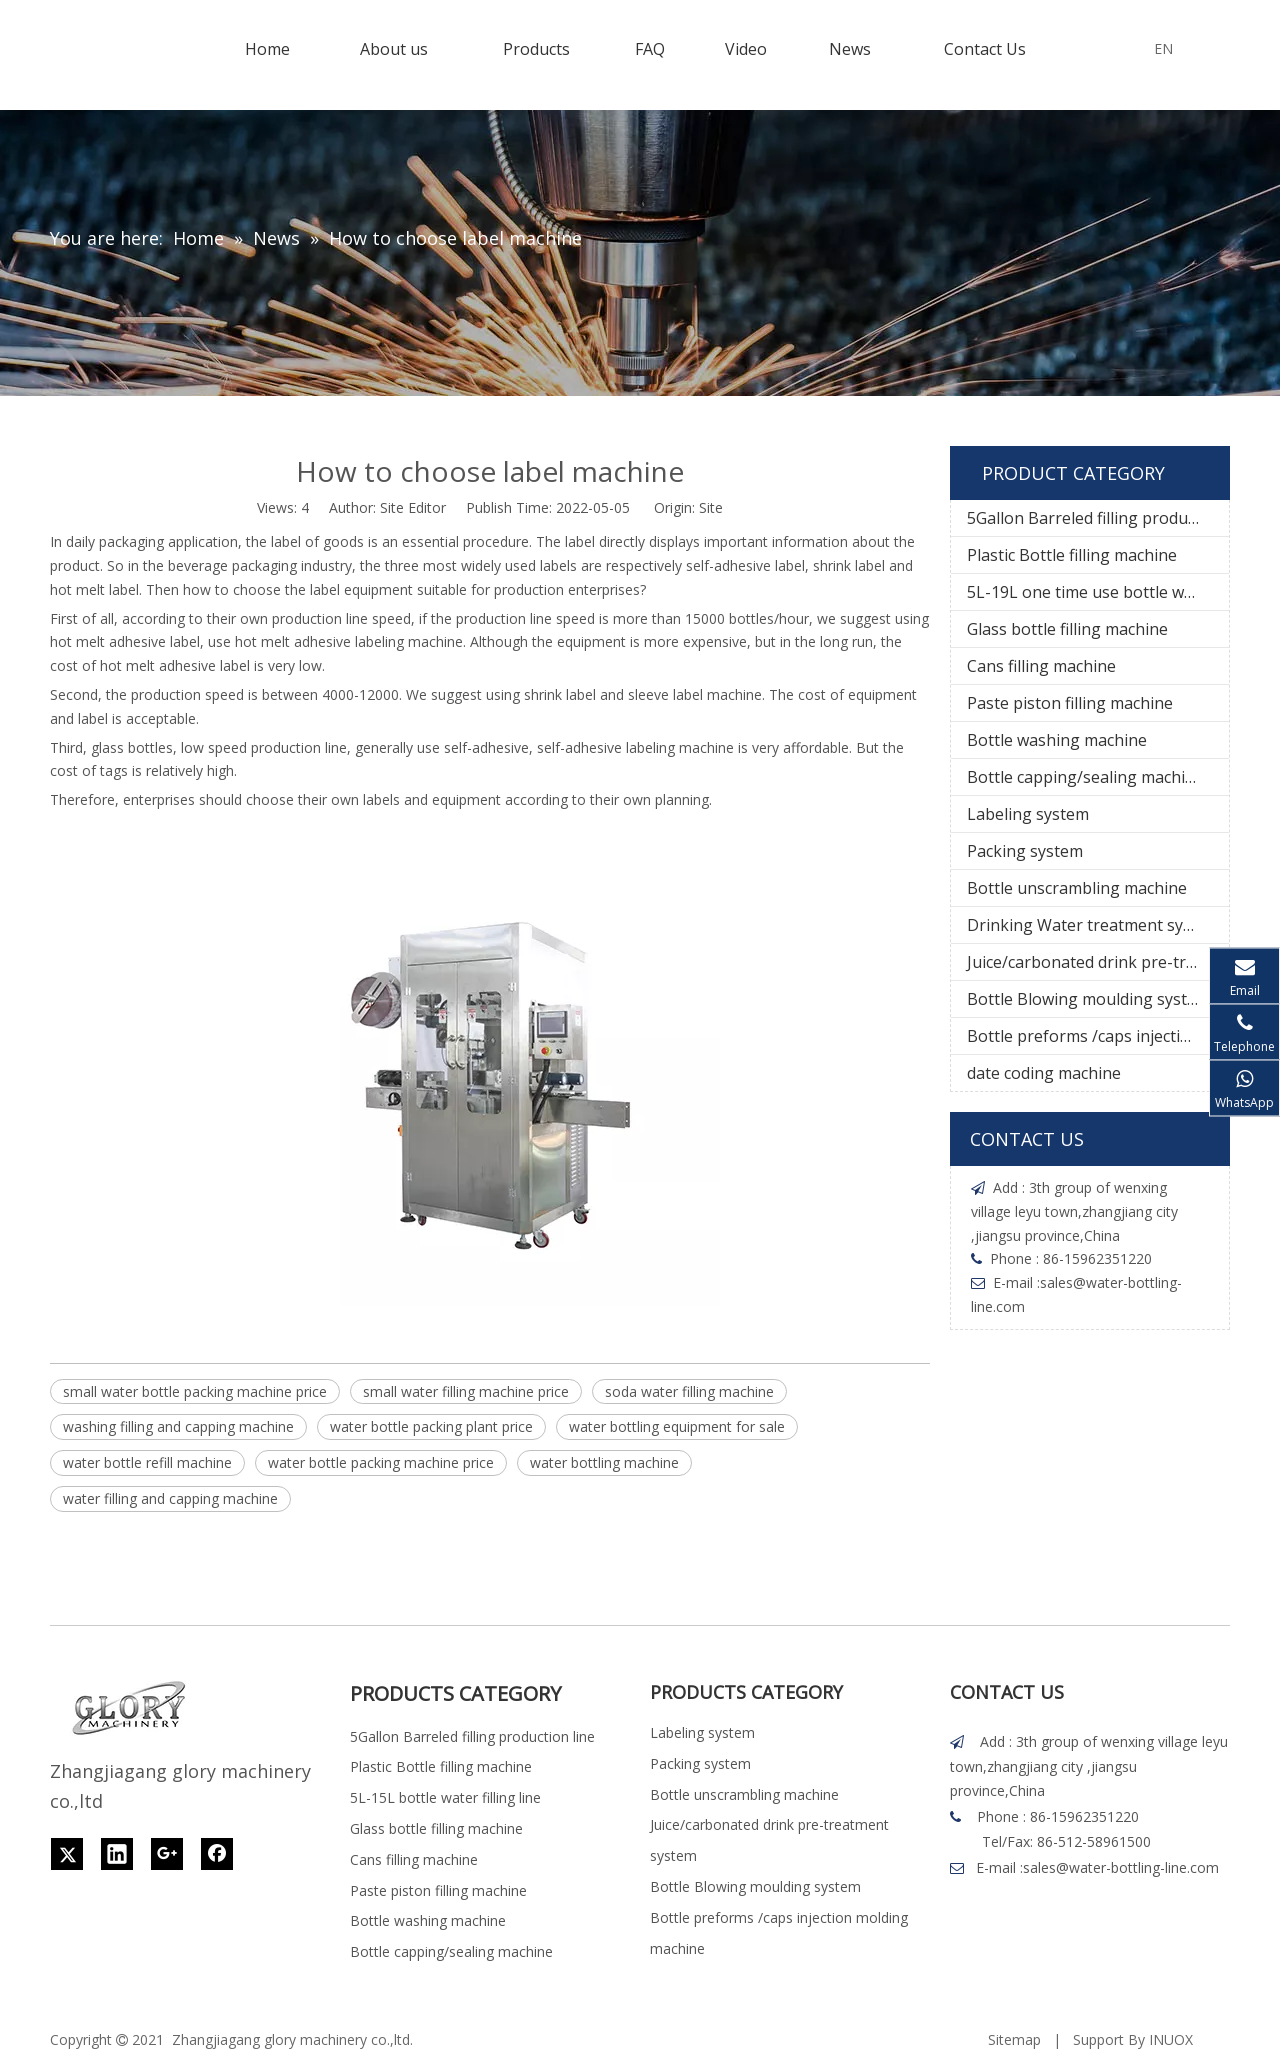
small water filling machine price (466, 1391)
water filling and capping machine (170, 1498)
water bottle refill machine (147, 1462)
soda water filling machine (689, 1391)
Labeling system (1028, 814)
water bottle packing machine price (381, 1462)
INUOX (1171, 2039)
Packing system (1025, 851)
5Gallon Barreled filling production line (1098, 518)
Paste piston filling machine (1070, 703)
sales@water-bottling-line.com (1121, 1867)
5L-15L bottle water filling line (445, 1797)
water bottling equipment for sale (677, 1426)
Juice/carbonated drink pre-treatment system (1098, 962)
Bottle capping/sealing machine (1085, 777)
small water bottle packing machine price (195, 1391)
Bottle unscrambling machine (1077, 888)
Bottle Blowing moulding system (1088, 999)
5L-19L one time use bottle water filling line (1098, 592)
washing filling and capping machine (178, 1426)
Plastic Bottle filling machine (1072, 555)
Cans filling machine (1041, 666)
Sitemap (1014, 2039)
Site (711, 507)
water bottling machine (604, 1462)
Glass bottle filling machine (1067, 629)
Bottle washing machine (1057, 740)
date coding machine (1044, 1073)
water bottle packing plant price (431, 1426)
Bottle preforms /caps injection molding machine (1098, 1036)
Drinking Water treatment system (1093, 925)
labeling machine (409, 641)
